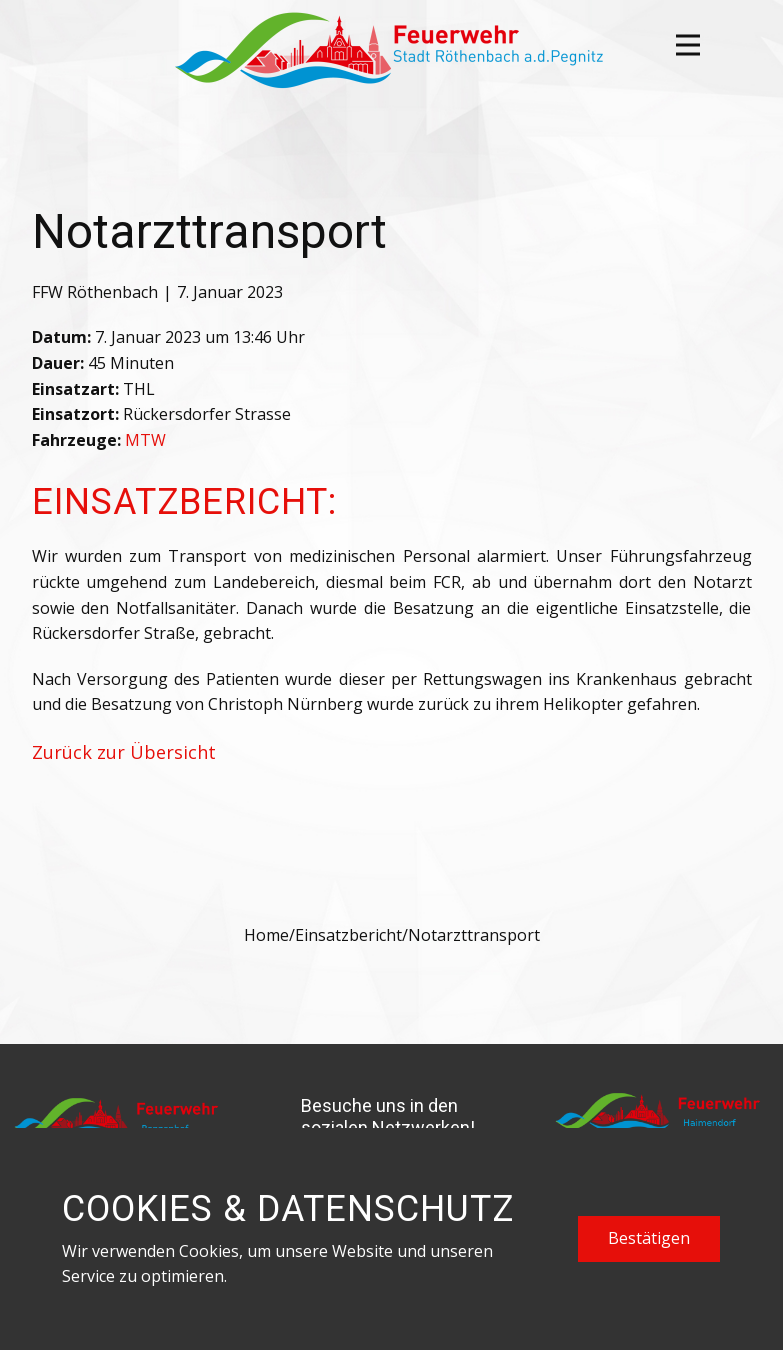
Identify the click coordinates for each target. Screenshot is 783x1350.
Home (266, 935)
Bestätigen (649, 1238)
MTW (145, 440)
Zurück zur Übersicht (124, 752)
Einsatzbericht (348, 935)
